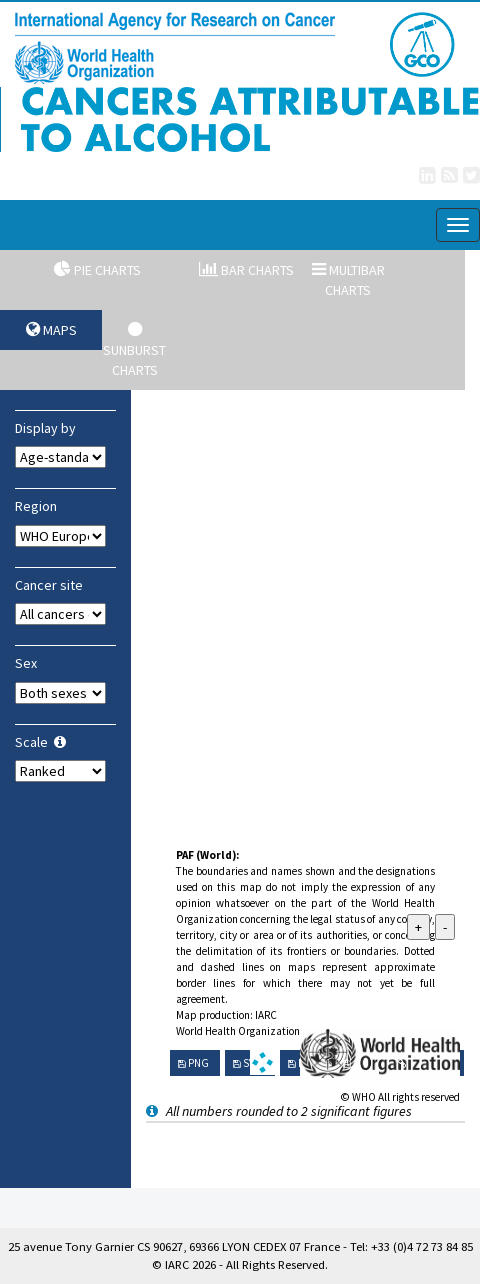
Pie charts (97, 270)
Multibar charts (348, 280)
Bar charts (246, 270)
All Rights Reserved (275, 1264)
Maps (51, 330)
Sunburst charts (134, 350)
